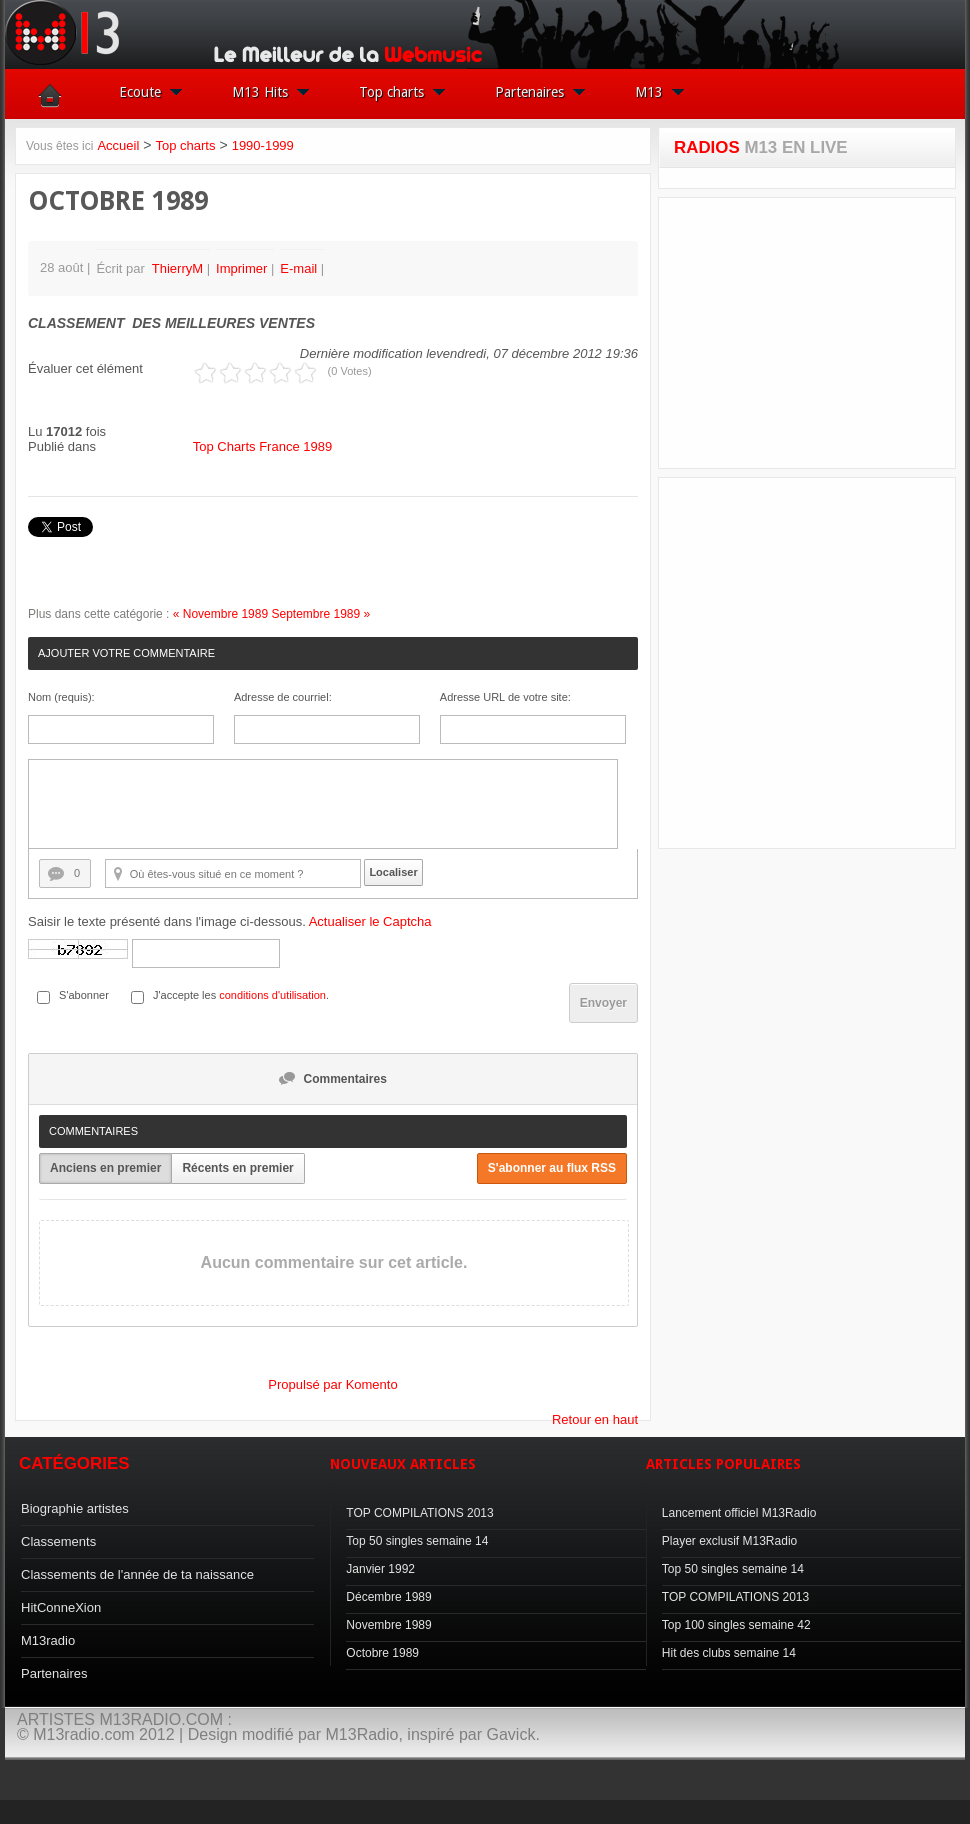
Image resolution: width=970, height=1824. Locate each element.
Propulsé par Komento (332, 1384)
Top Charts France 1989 (262, 446)
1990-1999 (263, 145)
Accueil (118, 145)
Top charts (185, 145)
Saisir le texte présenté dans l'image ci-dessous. (230, 921)
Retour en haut (595, 1419)
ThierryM (177, 268)
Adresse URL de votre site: (505, 697)
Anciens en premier (105, 1168)
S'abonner (84, 995)
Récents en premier (237, 1168)
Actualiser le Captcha (370, 921)
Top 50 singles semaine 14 (417, 1541)
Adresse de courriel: (283, 697)
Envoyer (603, 1003)
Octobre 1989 (382, 1653)
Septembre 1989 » (320, 614)
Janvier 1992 (380, 1569)
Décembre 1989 (388, 1597)
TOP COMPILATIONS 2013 (419, 1513)
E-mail (300, 268)
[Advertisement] (819, 333)
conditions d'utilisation (272, 995)
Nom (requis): (61, 697)
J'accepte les (184, 995)
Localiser (393, 872)
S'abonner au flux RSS (552, 1168)
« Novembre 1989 (220, 614)
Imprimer (243, 268)
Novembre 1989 (388, 1625)
